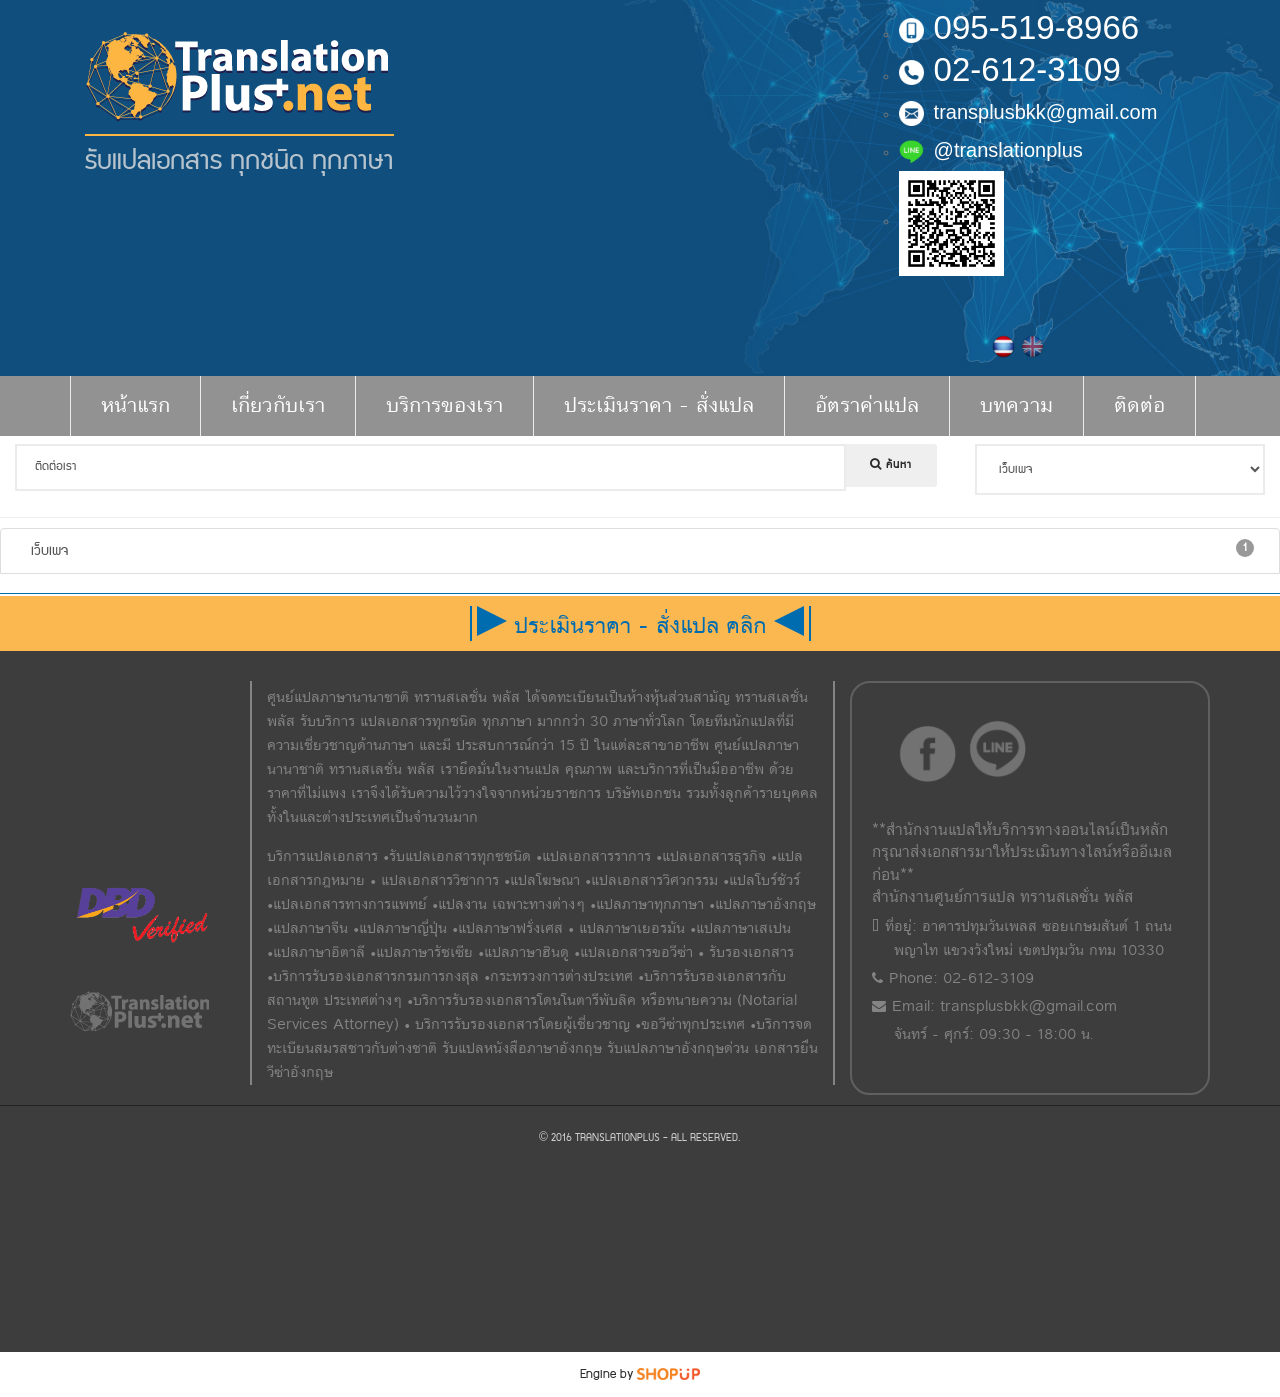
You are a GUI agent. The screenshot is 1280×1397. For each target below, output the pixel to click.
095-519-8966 (1019, 27)
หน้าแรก (135, 405)
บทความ (1016, 405)
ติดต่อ (1139, 405)
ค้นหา (891, 465)
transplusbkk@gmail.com (1028, 112)
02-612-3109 (1010, 69)
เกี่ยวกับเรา (278, 405)
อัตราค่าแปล (867, 405)
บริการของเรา (444, 405)
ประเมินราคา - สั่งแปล (659, 405)
